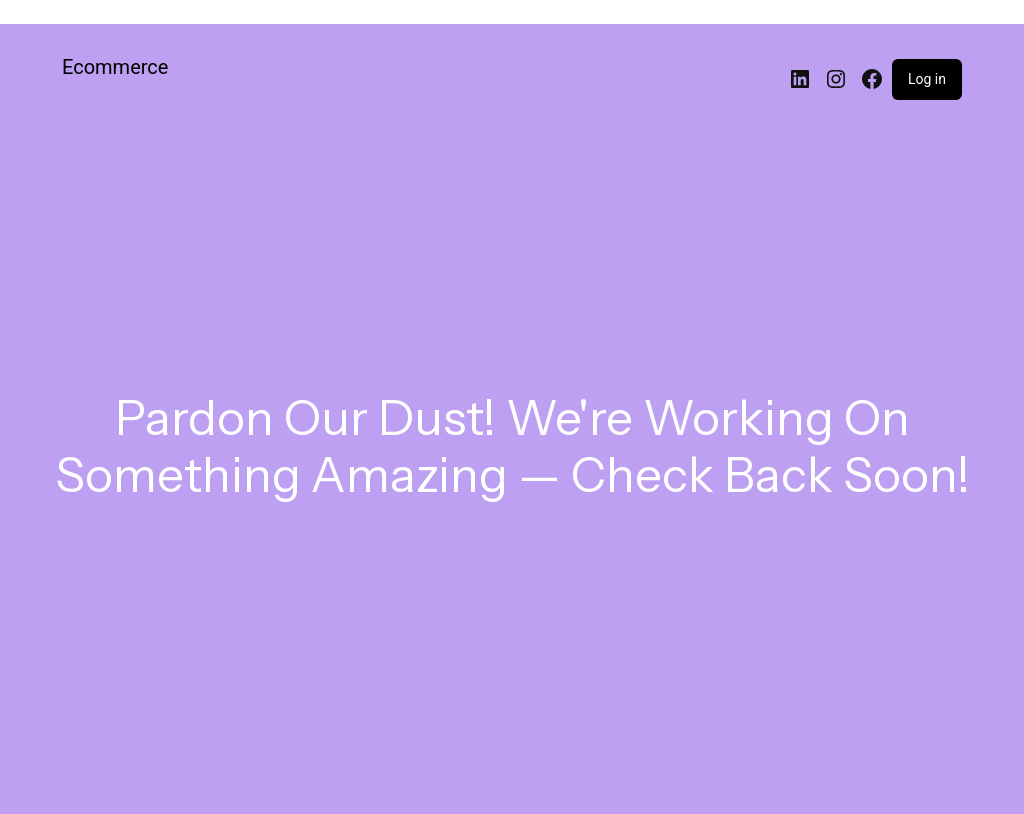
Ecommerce (115, 67)
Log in (927, 79)
